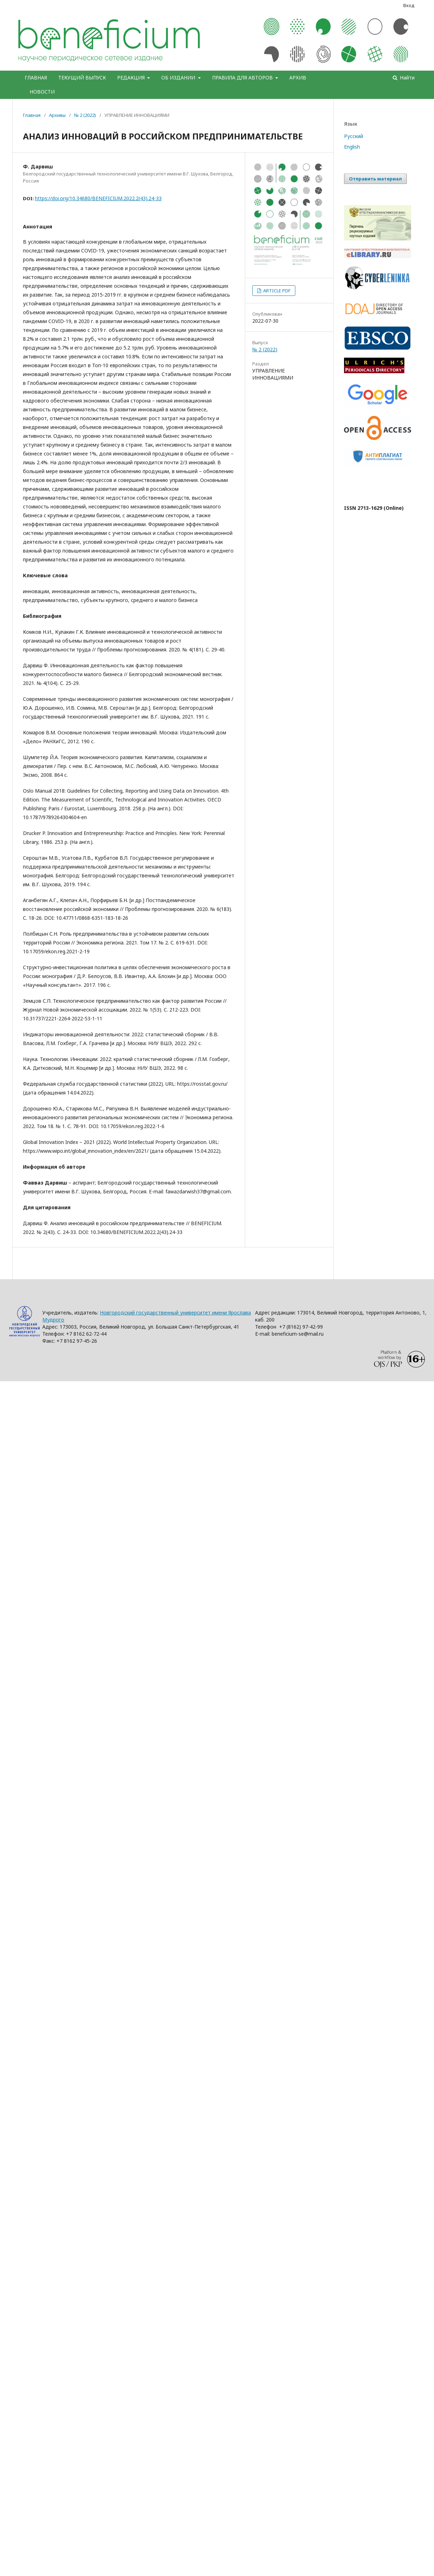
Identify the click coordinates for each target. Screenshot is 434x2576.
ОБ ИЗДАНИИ (179, 77)
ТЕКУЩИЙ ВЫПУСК (82, 77)
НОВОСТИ (42, 91)
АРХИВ (297, 77)
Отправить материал (375, 178)
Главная (32, 115)
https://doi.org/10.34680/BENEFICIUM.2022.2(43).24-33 (98, 198)
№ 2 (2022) (85, 115)
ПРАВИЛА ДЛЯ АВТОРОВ (243, 77)
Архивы (57, 115)
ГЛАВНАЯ (36, 77)
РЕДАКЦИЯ (131, 77)
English (352, 146)
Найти (406, 77)
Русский (353, 136)
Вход (409, 5)
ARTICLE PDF (276, 290)
